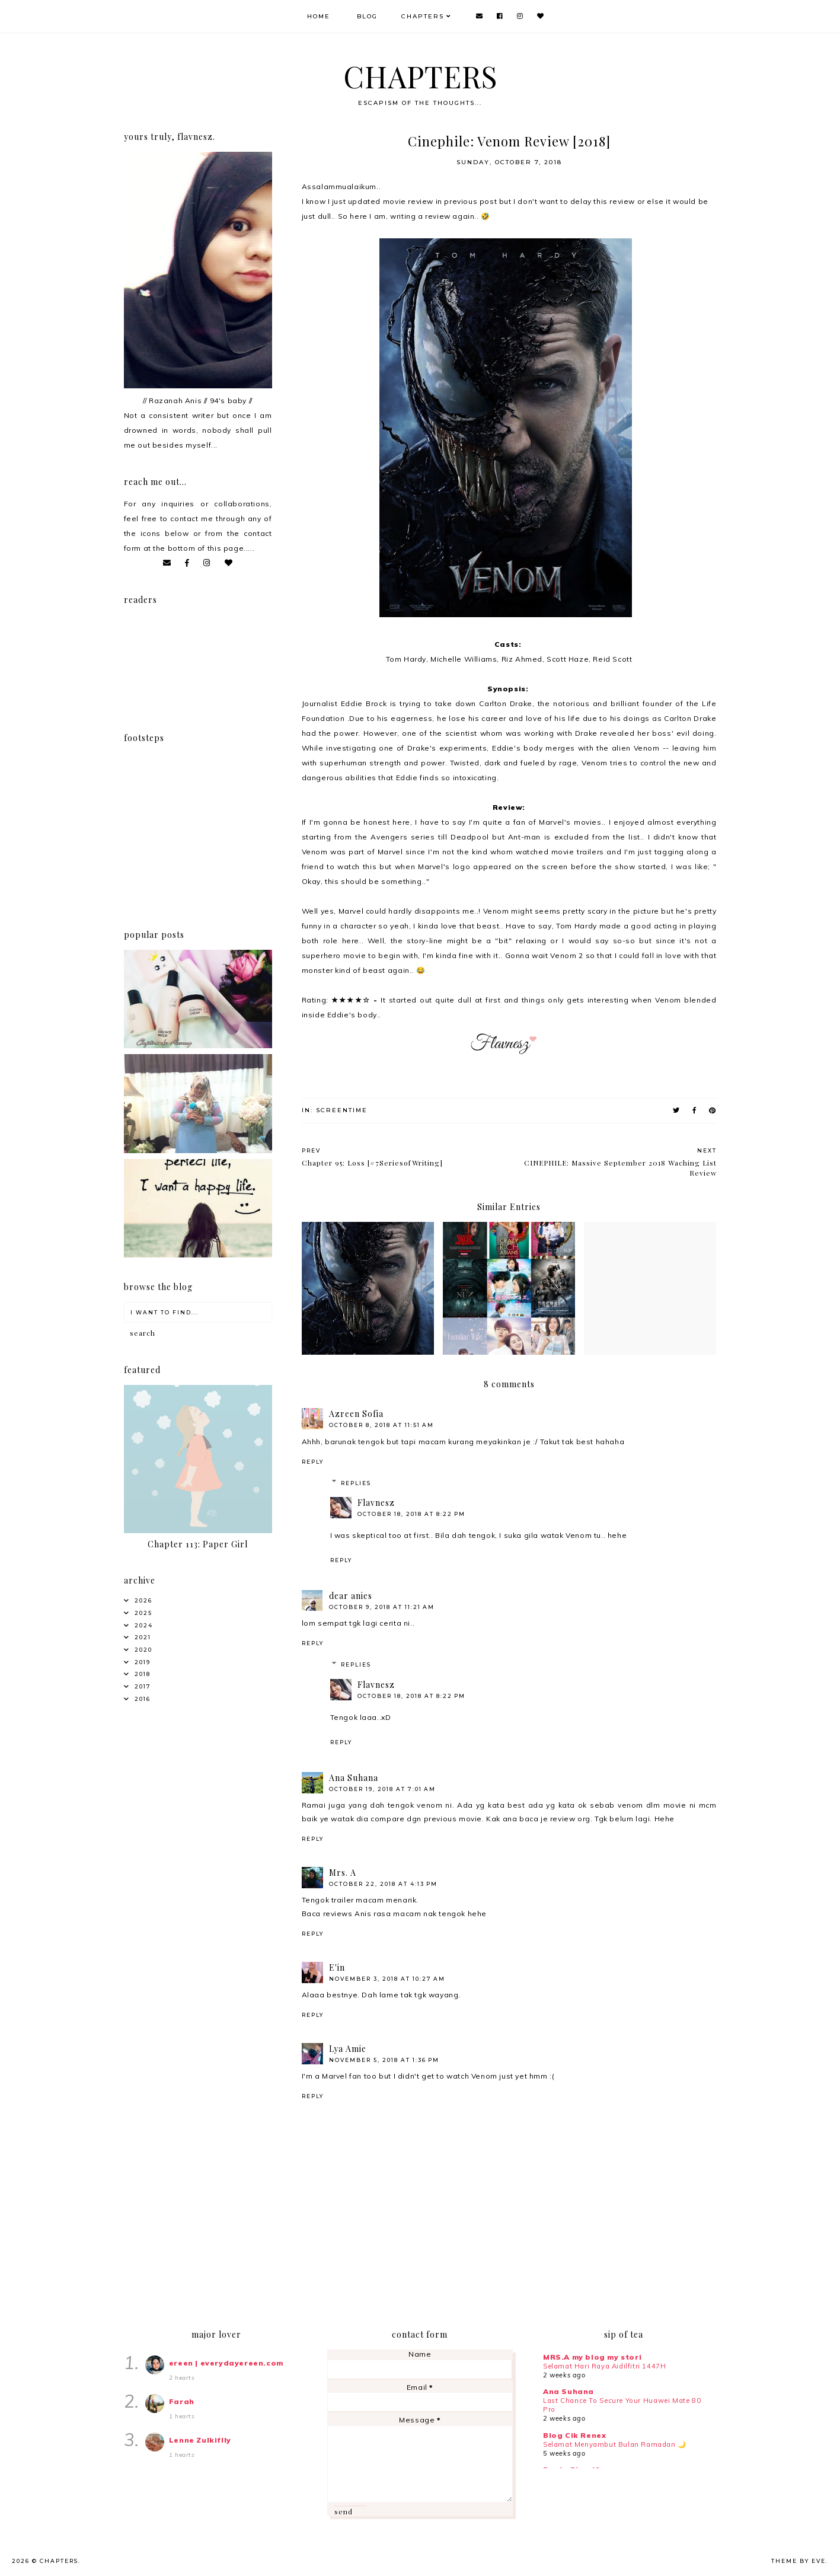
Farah (181, 2401)
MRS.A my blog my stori (592, 2356)
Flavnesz (376, 1502)
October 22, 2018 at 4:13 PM (383, 1884)
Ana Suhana (353, 1777)
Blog (368, 16)
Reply (313, 1461)
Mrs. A (342, 1872)
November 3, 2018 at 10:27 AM (387, 1978)
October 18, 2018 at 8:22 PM (411, 1514)
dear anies (350, 1595)
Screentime (342, 1110)
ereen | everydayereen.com (226, 2362)
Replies (356, 1483)
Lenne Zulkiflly (200, 2439)
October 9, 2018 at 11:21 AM (382, 1607)
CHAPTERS (420, 76)
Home (319, 16)
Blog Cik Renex (574, 2435)
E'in (337, 1967)
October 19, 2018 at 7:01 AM (382, 1789)
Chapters (424, 16)
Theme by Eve (798, 2561)
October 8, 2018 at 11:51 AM (381, 1425)
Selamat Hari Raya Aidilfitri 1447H (604, 2366)
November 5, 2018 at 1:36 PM (384, 2060)
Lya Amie (347, 2048)
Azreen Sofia (356, 1413)
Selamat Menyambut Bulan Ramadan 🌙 (614, 2444)
